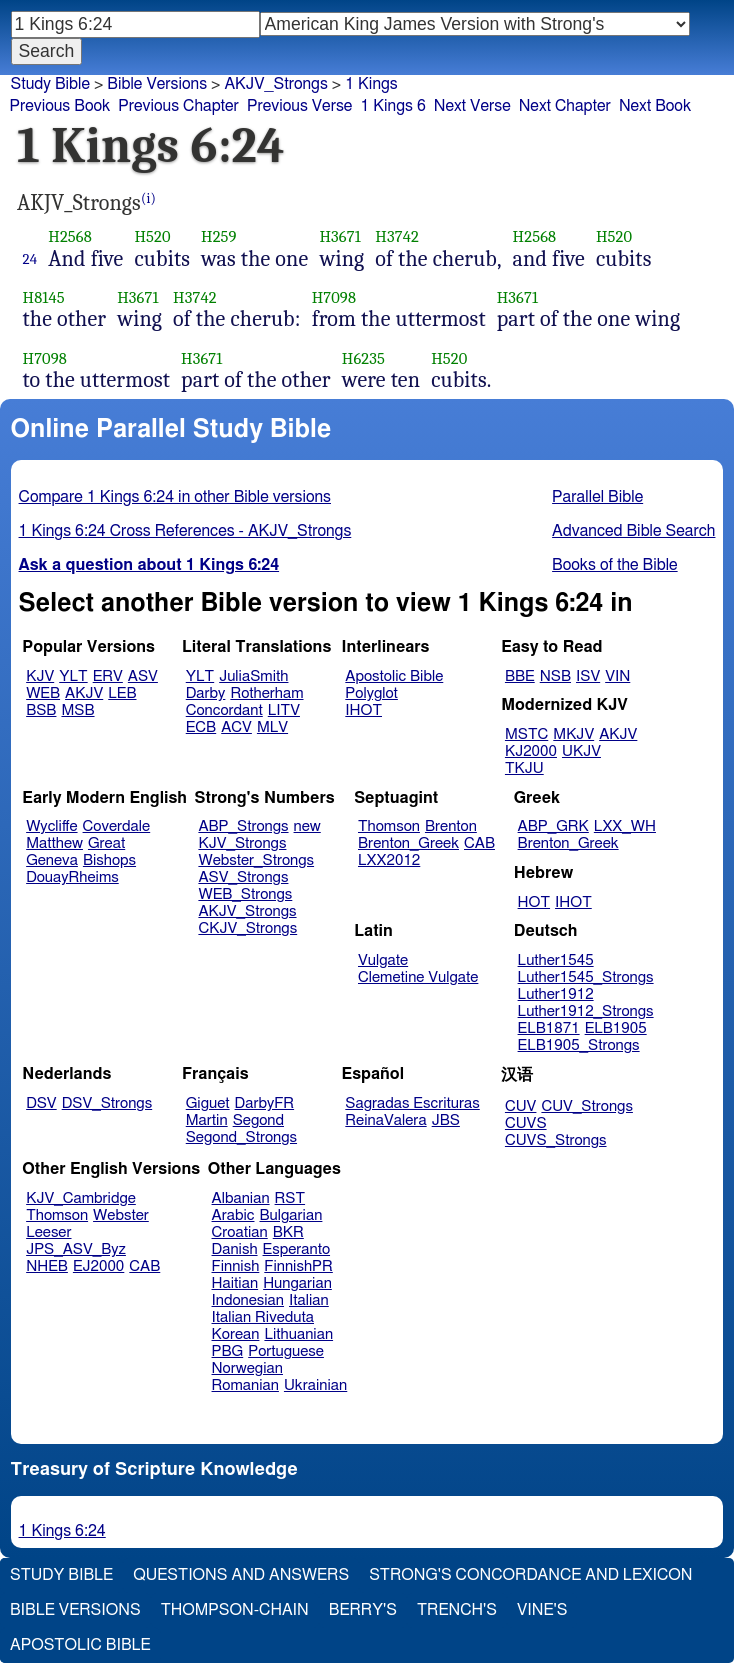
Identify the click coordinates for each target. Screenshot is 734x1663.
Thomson (389, 826)
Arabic (233, 1215)
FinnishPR (298, 1266)
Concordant (224, 710)
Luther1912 (556, 994)
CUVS (526, 1123)
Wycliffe (51, 826)
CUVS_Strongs (556, 1140)
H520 (152, 236)
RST (290, 1198)
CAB (479, 843)
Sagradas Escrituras (412, 1103)
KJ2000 (531, 751)
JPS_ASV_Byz (76, 1249)
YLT (73, 676)
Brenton (451, 826)
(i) (148, 198)
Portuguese (286, 1351)
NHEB (47, 1266)
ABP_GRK (553, 826)
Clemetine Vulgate (418, 977)
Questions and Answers (241, 1575)
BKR (288, 1232)
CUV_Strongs (586, 1106)
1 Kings (371, 84)
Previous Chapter (178, 106)
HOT (534, 902)
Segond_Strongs (241, 1137)
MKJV (573, 734)
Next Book (655, 106)
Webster (121, 1215)
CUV (521, 1106)
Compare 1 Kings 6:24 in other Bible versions (175, 497)
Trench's (457, 1610)
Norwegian (247, 1368)
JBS (446, 1120)
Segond (258, 1120)
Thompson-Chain (235, 1610)
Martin (207, 1120)
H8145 (44, 297)
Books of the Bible (615, 565)
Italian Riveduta (263, 1317)
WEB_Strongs (245, 894)
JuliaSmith (253, 676)
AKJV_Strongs (275, 84)
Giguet (208, 1103)
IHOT (363, 710)
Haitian (235, 1283)
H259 (219, 236)
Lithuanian (298, 1334)
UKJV (581, 751)
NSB (555, 676)
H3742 (397, 236)
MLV (272, 727)
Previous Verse (299, 106)
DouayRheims (72, 877)
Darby (206, 693)
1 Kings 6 (392, 106)
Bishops (109, 860)
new (307, 826)
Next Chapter (565, 106)
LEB (122, 693)
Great (106, 843)
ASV (143, 676)
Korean (236, 1334)
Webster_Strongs (256, 860)
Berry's (363, 1610)
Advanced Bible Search (633, 531)
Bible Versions (157, 84)
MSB (77, 710)
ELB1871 (549, 1028)
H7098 (334, 297)
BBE (520, 676)
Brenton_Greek (408, 843)
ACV (236, 727)
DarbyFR (265, 1103)
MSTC (526, 734)
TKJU (524, 768)
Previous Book (59, 106)
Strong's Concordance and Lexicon (530, 1575)
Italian (309, 1300)
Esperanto (297, 1249)
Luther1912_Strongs (586, 1011)
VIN (617, 676)
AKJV (84, 693)
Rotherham (266, 693)
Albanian (241, 1198)
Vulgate (383, 960)
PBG (228, 1351)
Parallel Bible (597, 497)
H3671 (339, 236)
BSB (41, 710)
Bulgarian (290, 1215)
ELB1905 (616, 1028)
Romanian (245, 1385)
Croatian (240, 1232)
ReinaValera (385, 1120)
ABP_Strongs (243, 826)
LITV (284, 710)
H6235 (363, 358)
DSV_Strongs (107, 1103)
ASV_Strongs (243, 877)
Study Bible (50, 84)
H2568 (70, 236)
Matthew (54, 843)
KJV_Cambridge (81, 1198)
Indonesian (248, 1300)
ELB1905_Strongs (579, 1045)
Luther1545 (556, 960)
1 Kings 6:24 (62, 1531)
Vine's (542, 1610)
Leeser (48, 1232)
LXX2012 (389, 860)
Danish (235, 1249)
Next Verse (472, 106)
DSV (41, 1103)
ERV (108, 676)
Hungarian (297, 1283)
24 (30, 259)
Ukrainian (315, 1385)
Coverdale (117, 826)
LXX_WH (625, 826)
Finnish (236, 1266)
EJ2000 (98, 1266)
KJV (40, 676)
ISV (588, 676)
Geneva (52, 860)
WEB (43, 693)
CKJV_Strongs (247, 928)
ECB (201, 727)
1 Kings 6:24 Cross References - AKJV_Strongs (185, 531)
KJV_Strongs (242, 843)
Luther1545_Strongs (586, 977)
